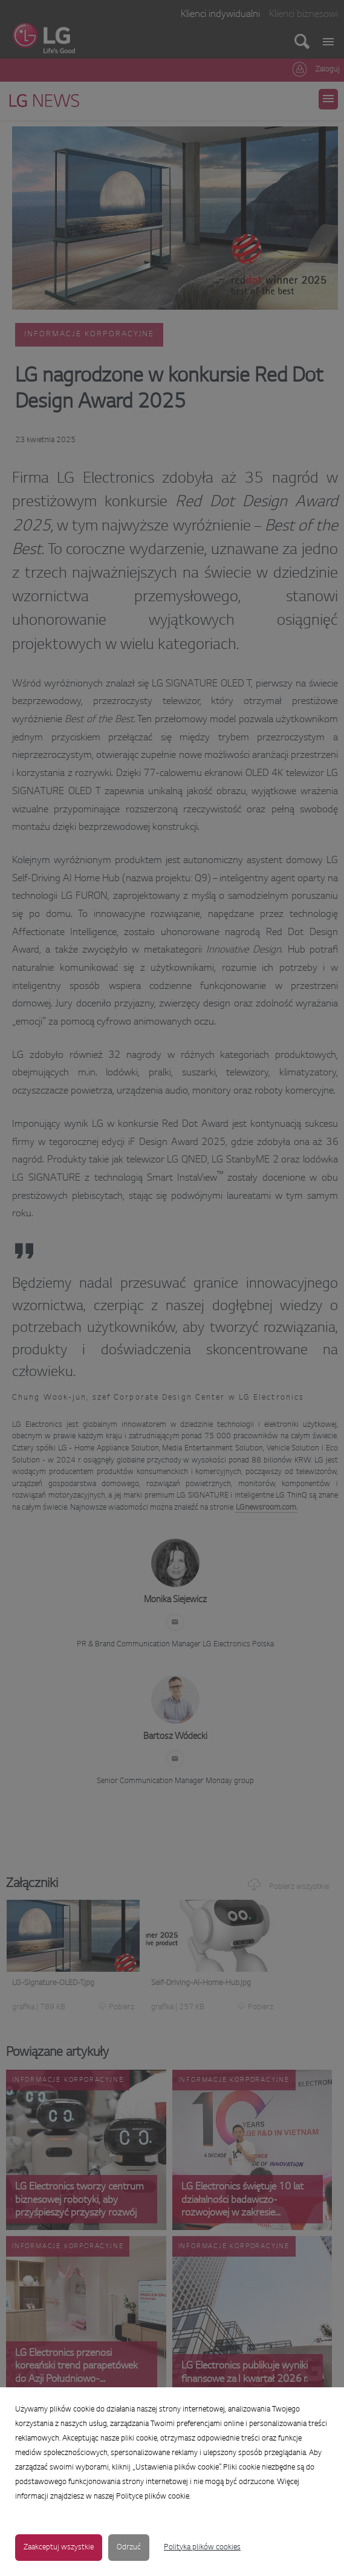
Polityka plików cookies (202, 2547)
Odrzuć (129, 2547)
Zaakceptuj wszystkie (59, 2547)
